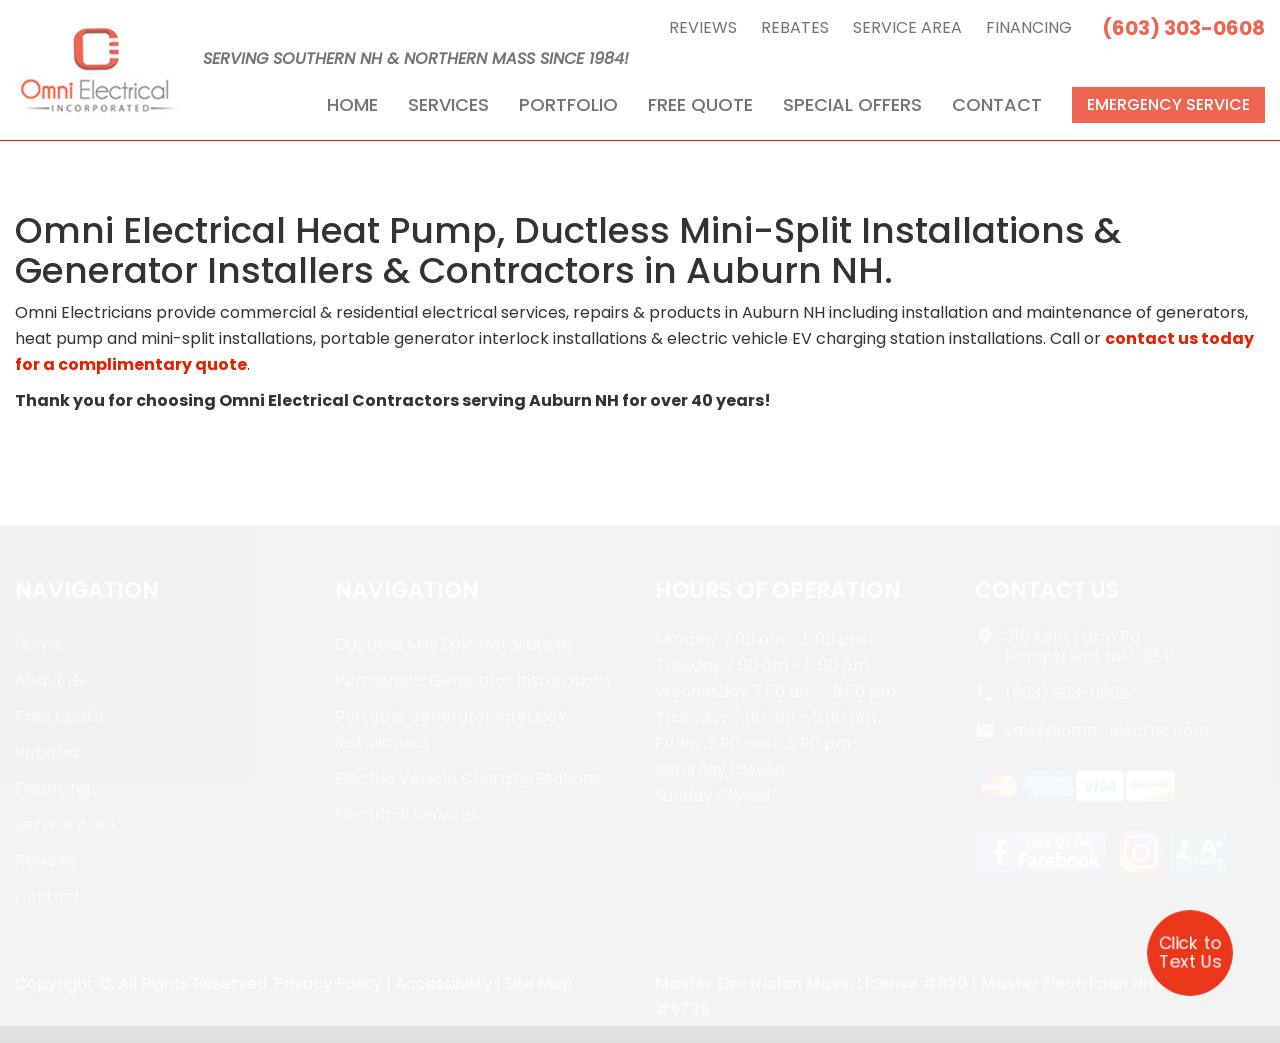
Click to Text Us (1190, 952)
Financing (1029, 27)
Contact (997, 104)
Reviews (703, 27)
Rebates (795, 27)
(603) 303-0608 (1183, 28)
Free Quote (700, 104)
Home (352, 104)
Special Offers (852, 104)
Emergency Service (1168, 104)
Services (448, 104)
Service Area (907, 27)
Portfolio (568, 104)
